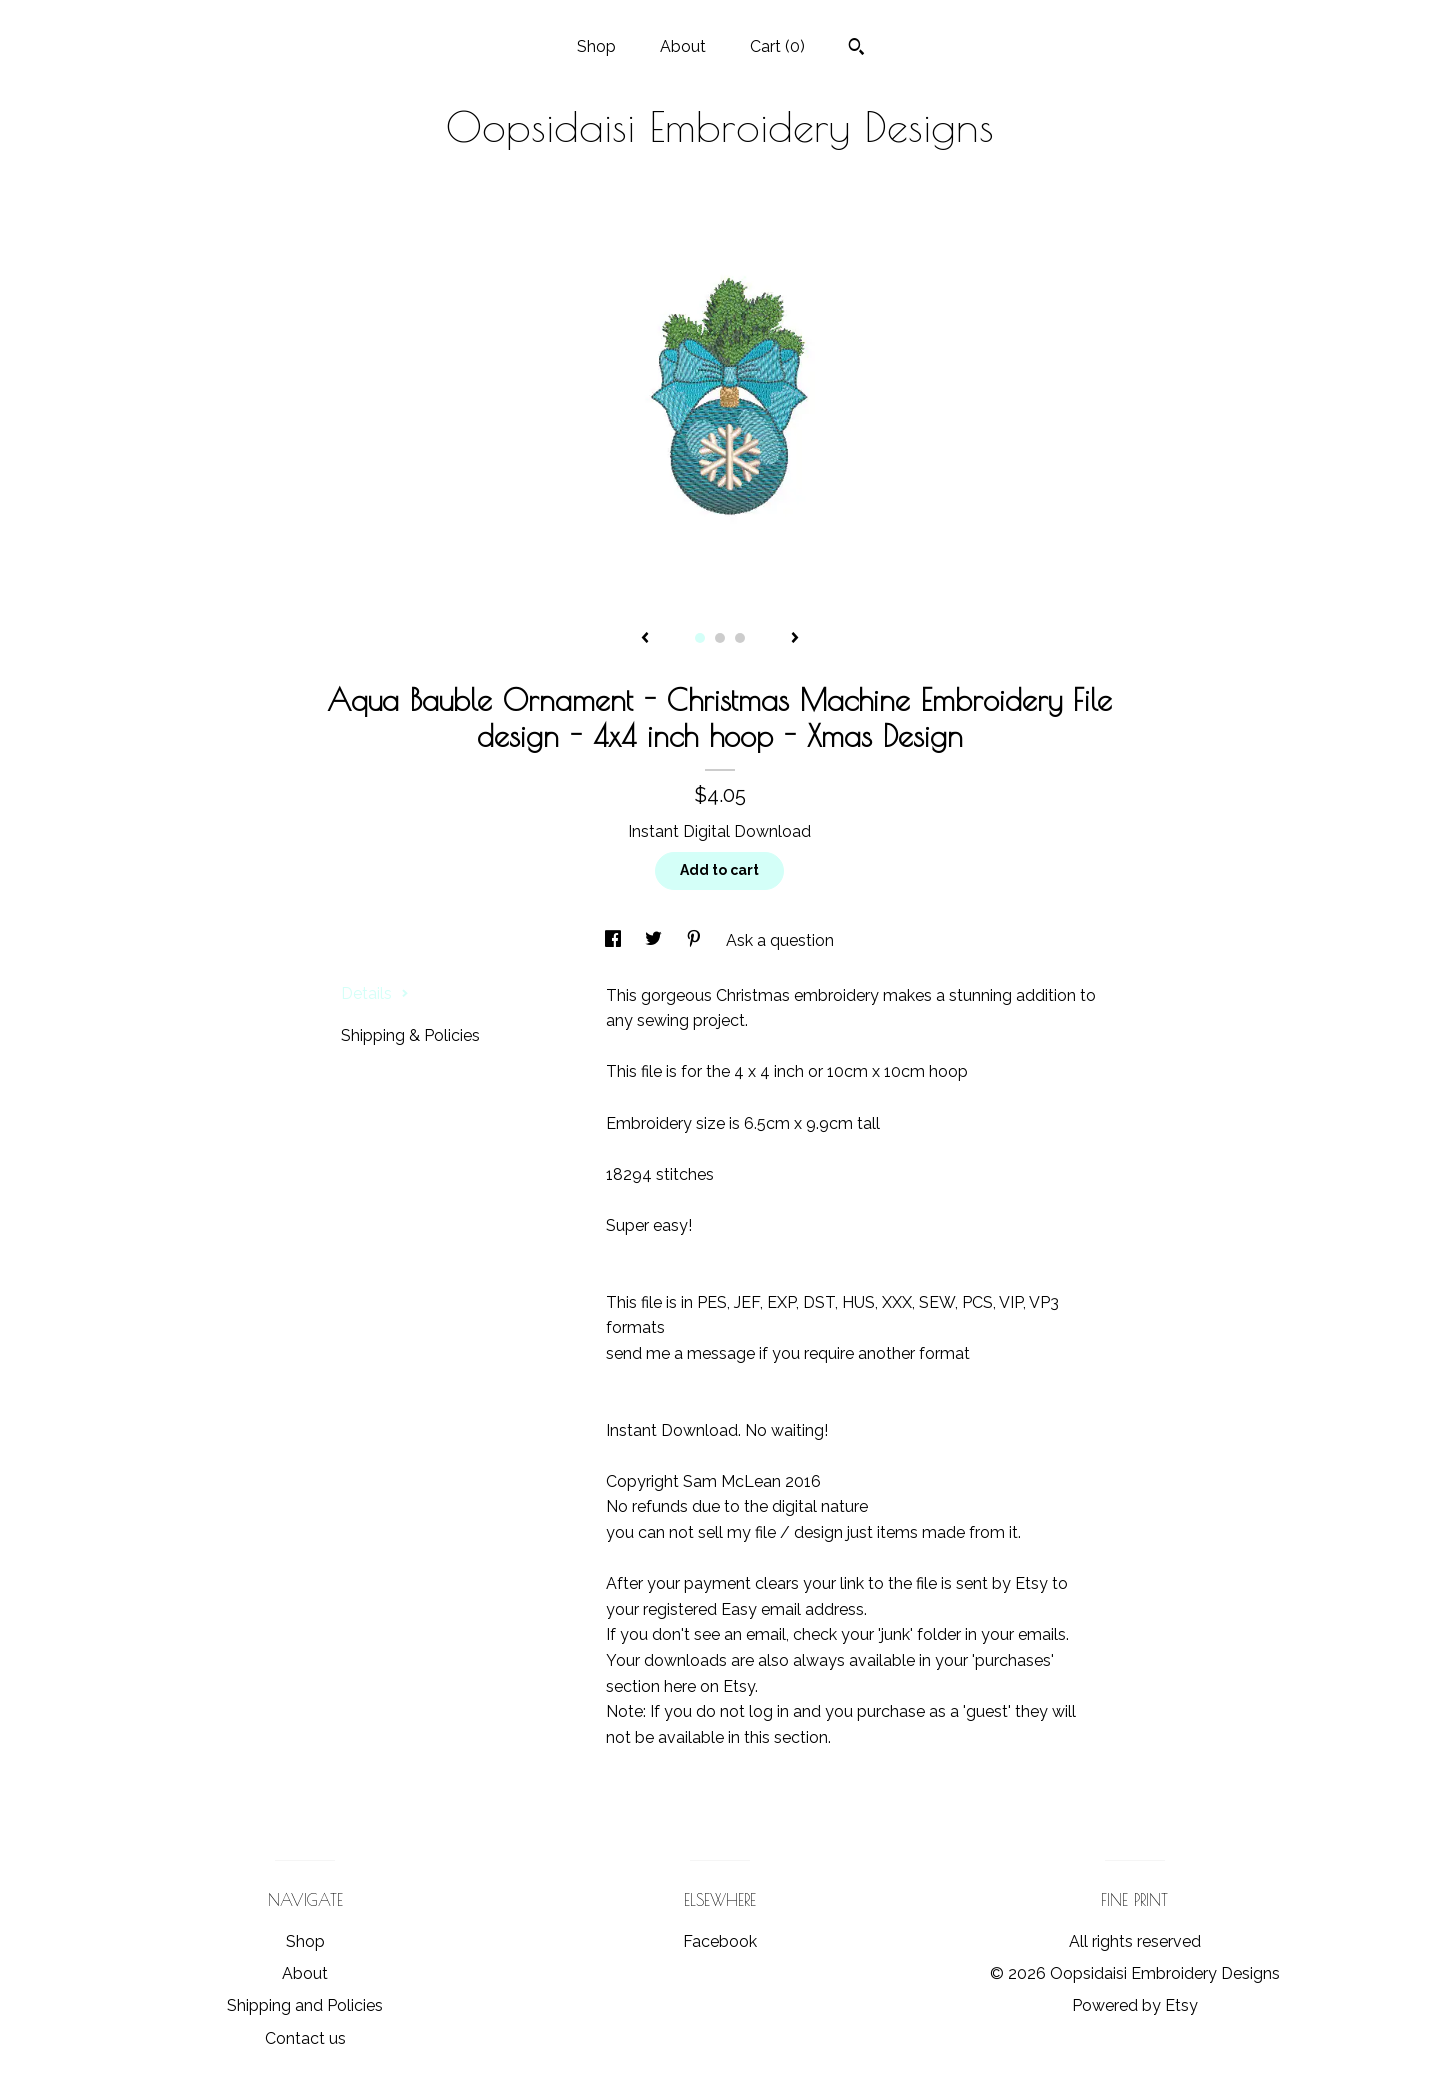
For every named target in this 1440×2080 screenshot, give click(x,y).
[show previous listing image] (645, 639)
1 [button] (700, 638)
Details (375, 993)
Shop (596, 46)
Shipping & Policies (410, 1035)
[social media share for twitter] (655, 940)
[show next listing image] (795, 639)
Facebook (720, 1941)
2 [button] (720, 638)
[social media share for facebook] (615, 940)
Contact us (305, 2038)
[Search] (856, 49)
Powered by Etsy (1135, 2005)
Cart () (777, 46)
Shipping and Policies (305, 2005)
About (683, 46)
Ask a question (780, 940)
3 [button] (740, 638)
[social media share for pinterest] (696, 940)
